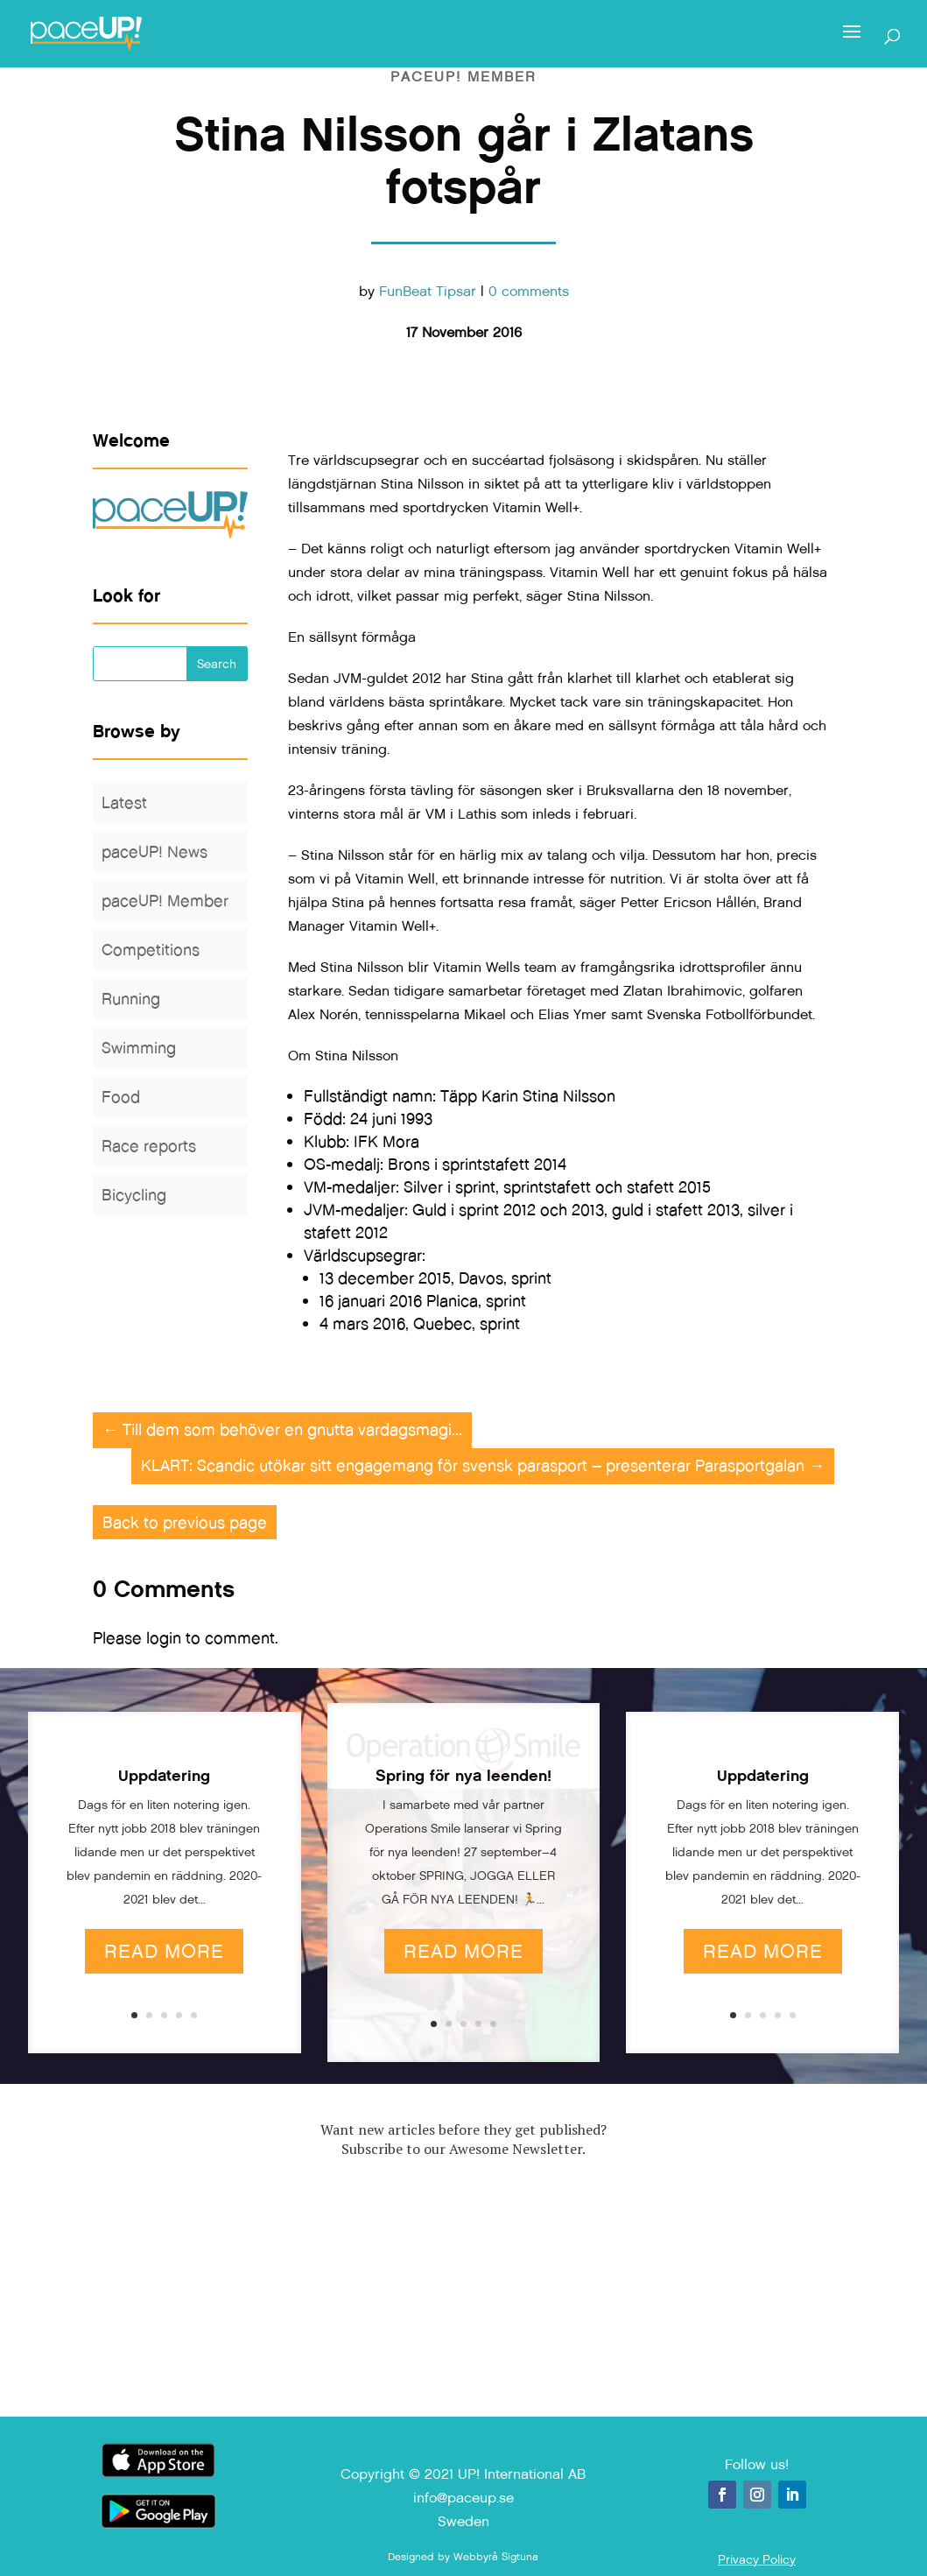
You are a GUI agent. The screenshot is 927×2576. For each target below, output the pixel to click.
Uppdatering (164, 1776)
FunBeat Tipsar (427, 291)
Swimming (139, 1048)
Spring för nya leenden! (463, 1776)
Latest (124, 802)
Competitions (151, 950)
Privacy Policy (757, 2559)
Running (131, 999)
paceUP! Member (463, 76)
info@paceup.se (463, 2497)
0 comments (528, 291)
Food (121, 1097)
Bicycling (134, 1195)
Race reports (149, 1146)
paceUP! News (154, 851)
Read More (164, 1951)
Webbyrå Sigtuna (495, 2557)
